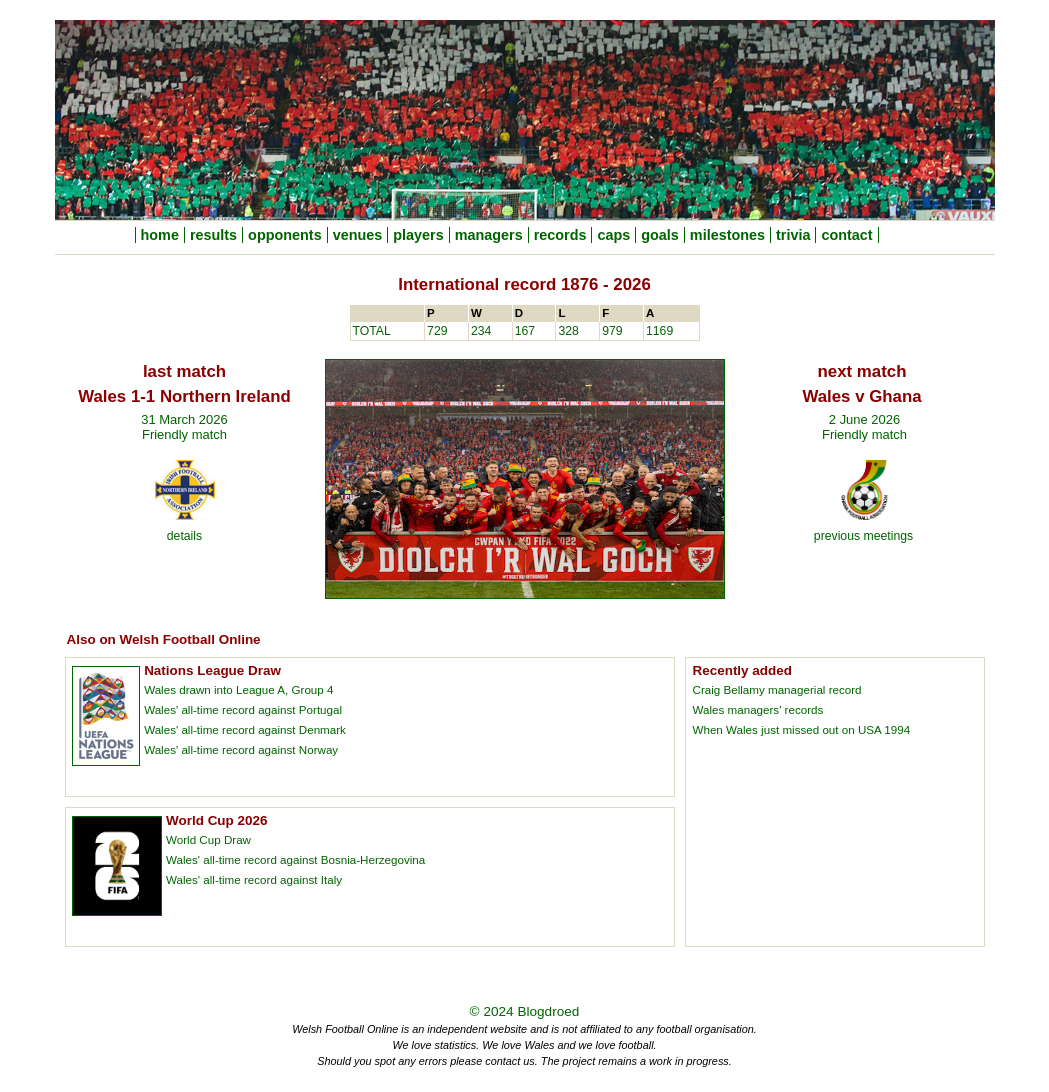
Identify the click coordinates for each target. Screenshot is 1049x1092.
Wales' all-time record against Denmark (245, 729)
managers (489, 235)
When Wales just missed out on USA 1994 (802, 729)
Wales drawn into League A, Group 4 (238, 689)
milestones (727, 235)
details (184, 536)
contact (846, 235)
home (160, 235)
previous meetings (863, 536)
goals (660, 235)
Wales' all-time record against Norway (241, 749)
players (418, 235)
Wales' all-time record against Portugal (243, 709)
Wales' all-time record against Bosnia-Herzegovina (295, 859)
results (213, 235)
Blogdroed (548, 1011)
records (560, 235)
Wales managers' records (758, 709)
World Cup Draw (208, 839)
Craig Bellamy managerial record (777, 689)
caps (613, 235)
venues (358, 235)
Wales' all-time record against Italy (254, 879)
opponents (285, 235)
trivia (793, 235)
